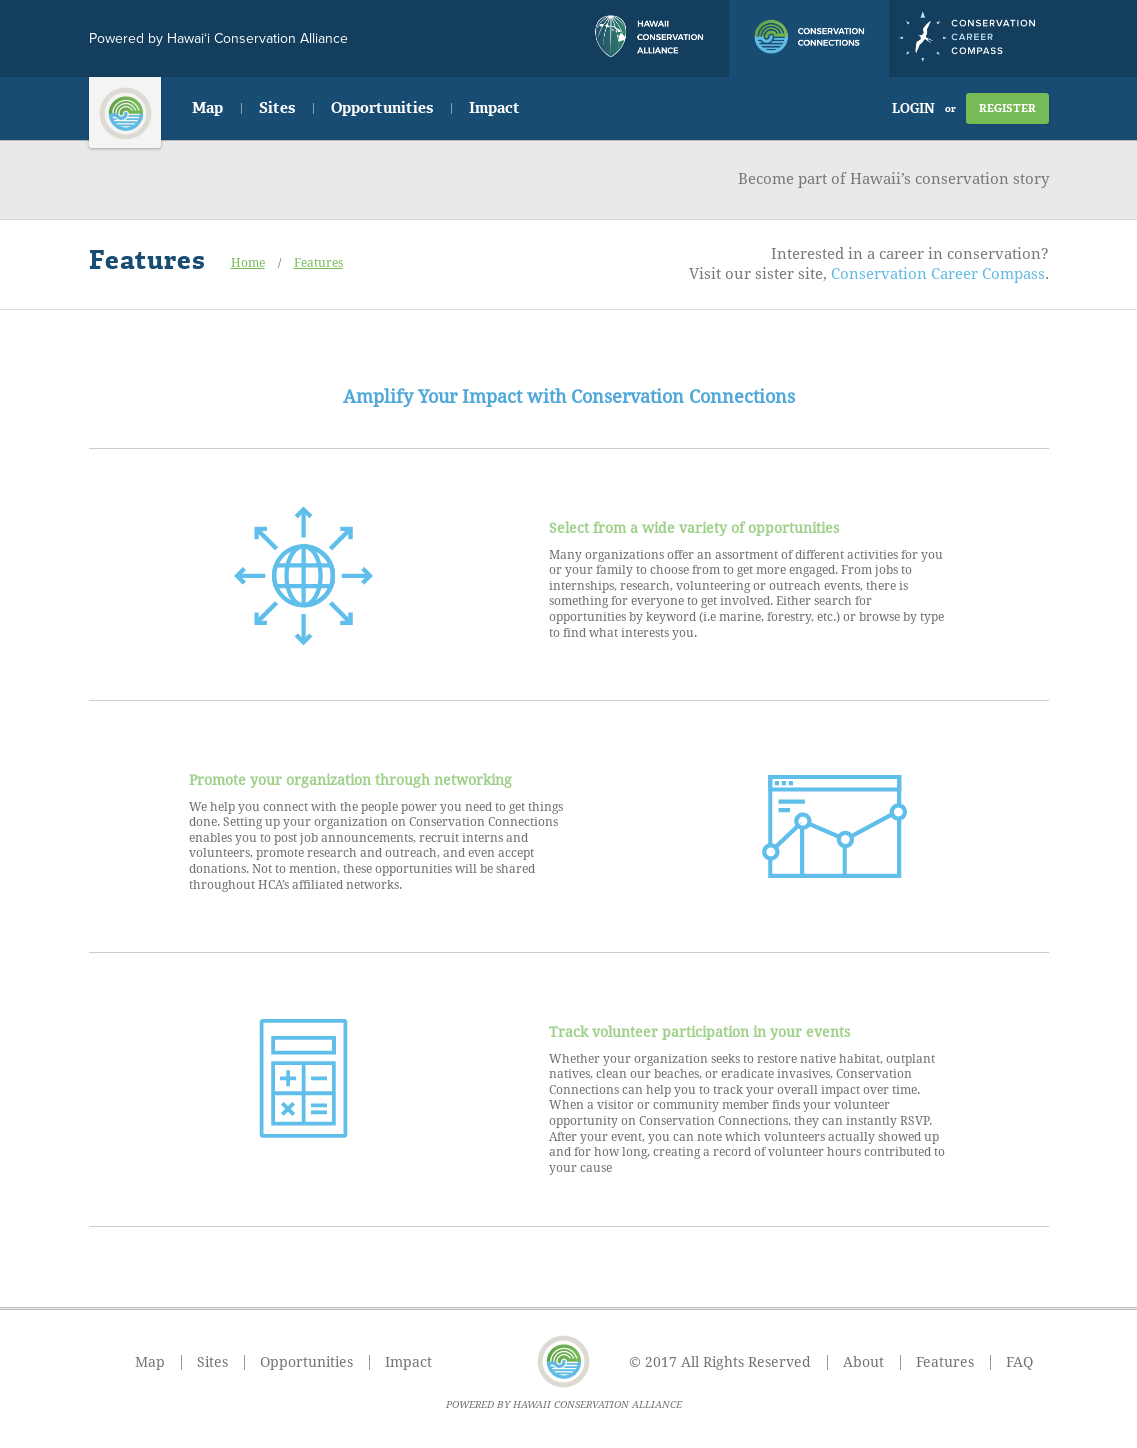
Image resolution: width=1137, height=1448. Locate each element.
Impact (494, 108)
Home (248, 263)
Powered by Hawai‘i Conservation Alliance (218, 38)
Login (913, 108)
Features (318, 263)
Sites (277, 108)
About (863, 1362)
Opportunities (382, 108)
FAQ (1019, 1362)
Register (1007, 108)
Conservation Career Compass (938, 274)
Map (207, 108)
